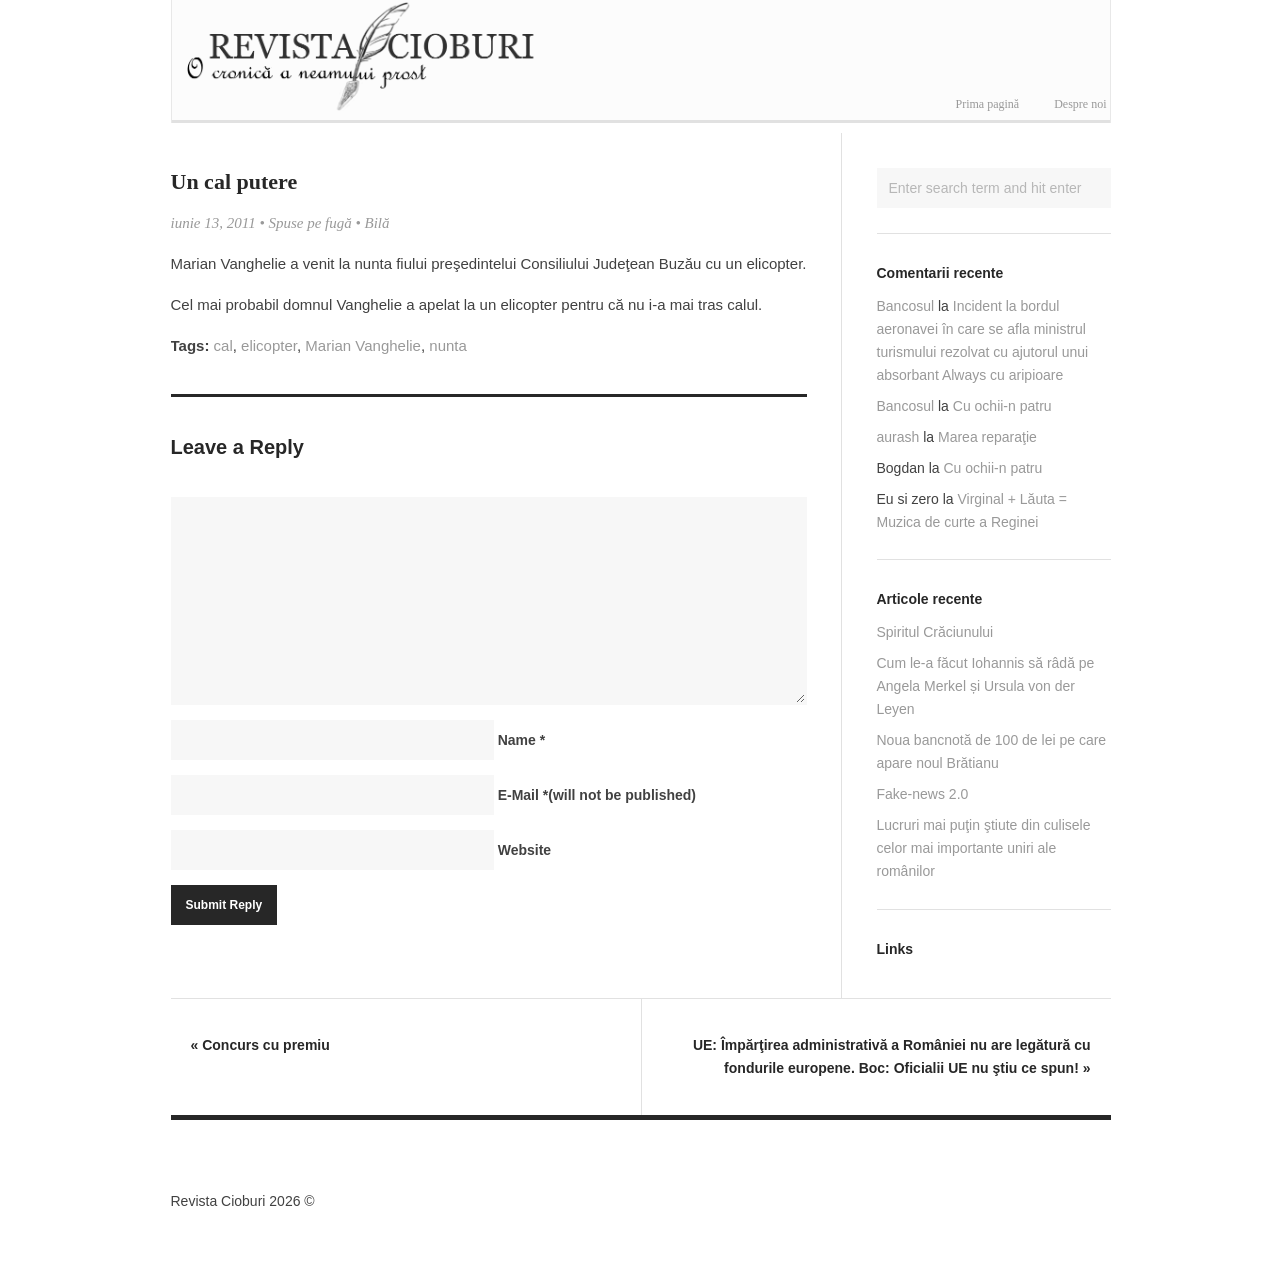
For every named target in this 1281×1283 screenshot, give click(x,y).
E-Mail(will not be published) (597, 795)
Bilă (377, 223)
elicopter (269, 345)
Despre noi (1080, 104)
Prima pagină (988, 104)
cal (223, 345)
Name (521, 740)
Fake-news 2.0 (923, 794)
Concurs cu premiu (260, 1045)
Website (524, 850)
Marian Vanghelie (363, 345)
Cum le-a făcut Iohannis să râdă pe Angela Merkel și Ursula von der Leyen (986, 686)
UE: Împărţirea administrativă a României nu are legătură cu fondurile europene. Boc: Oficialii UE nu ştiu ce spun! (892, 1056)
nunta (448, 345)
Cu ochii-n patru (1002, 406)
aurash (898, 437)
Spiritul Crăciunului (935, 632)
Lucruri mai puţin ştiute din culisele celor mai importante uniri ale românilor (984, 848)
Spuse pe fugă (309, 223)
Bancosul (906, 306)
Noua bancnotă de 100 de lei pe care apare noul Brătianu (992, 751)
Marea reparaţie (987, 437)
